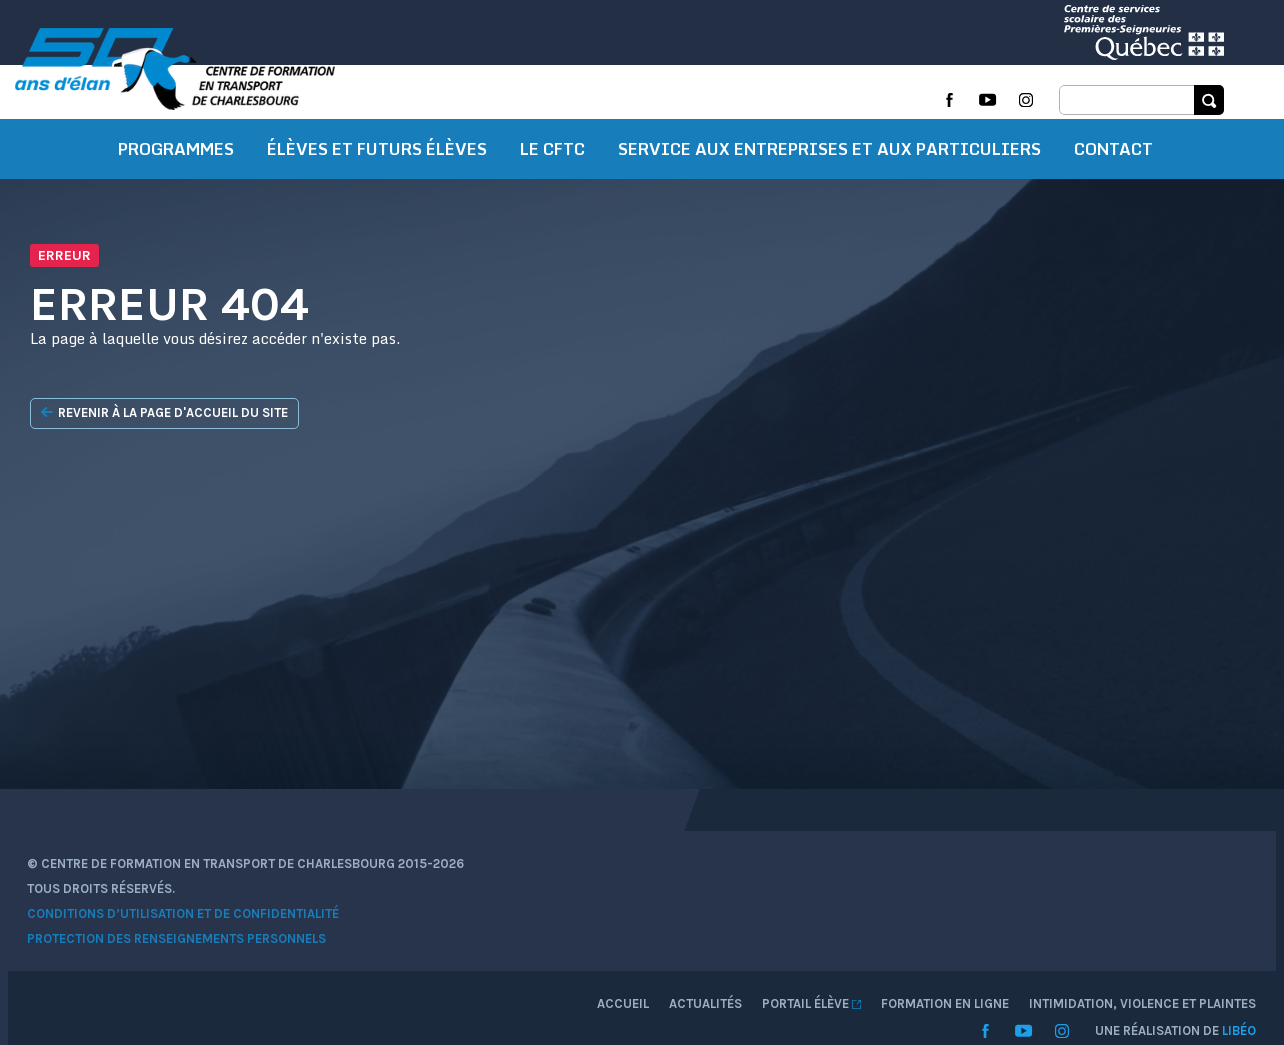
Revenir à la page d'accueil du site (194, 470)
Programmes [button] (176, 205)
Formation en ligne (834, 135)
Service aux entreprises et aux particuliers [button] (829, 205)
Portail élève (1026, 907)
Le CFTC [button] (552, 205)
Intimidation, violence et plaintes (1110, 135)
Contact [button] (1113, 205)
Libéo (1207, 959)
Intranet (947, 135)
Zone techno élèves (684, 135)
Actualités (920, 907)
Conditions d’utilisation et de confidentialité (216, 957)
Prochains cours (539, 135)
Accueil (838, 907)
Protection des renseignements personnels (209, 982)
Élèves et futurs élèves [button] (377, 205)
